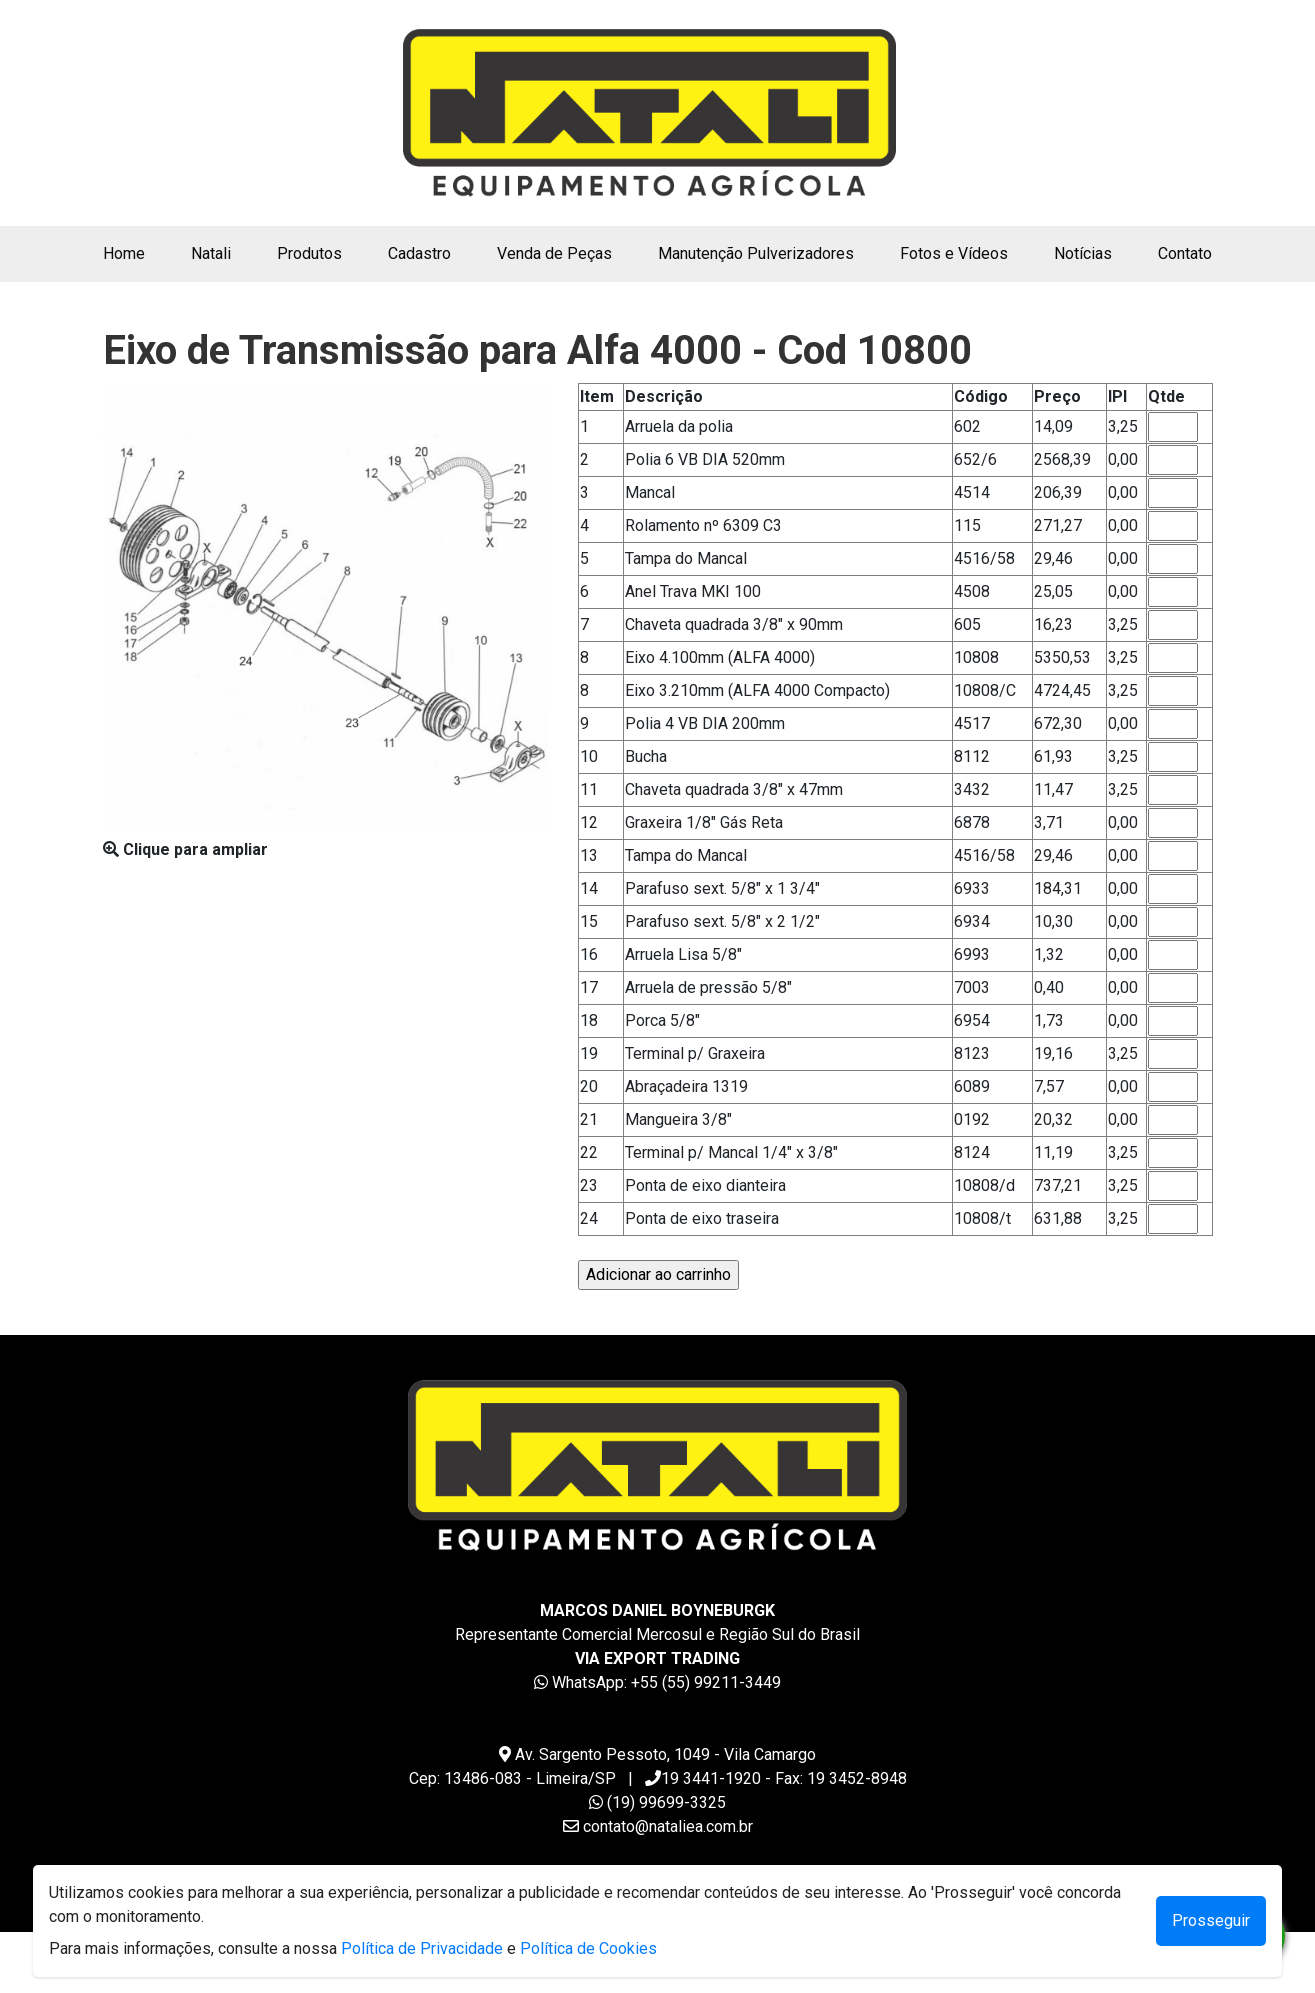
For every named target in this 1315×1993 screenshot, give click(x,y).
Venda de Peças (554, 253)
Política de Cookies (588, 1948)
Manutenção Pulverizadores (756, 253)
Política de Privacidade (422, 1948)
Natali (211, 253)
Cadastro (419, 253)
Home (128, 252)
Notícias (1083, 253)
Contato (1185, 253)
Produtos (309, 253)
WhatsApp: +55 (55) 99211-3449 (666, 1682)
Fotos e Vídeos (954, 253)
